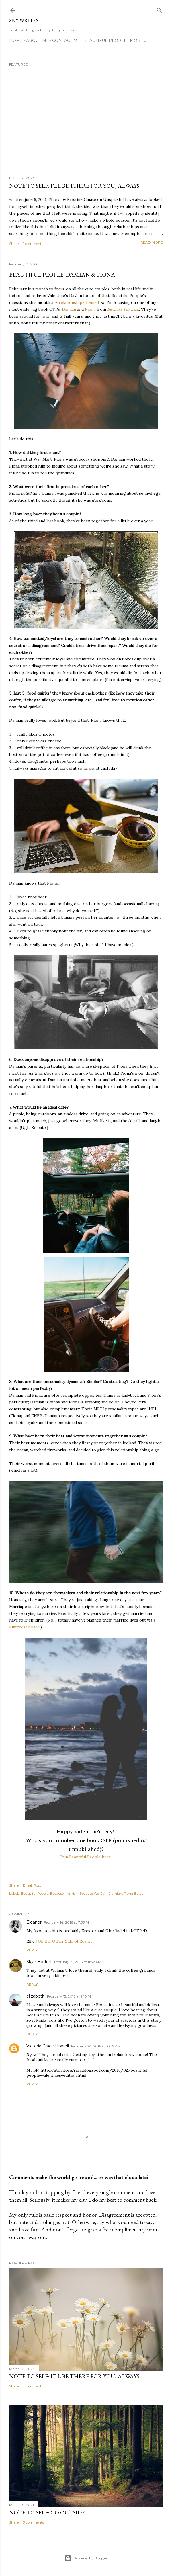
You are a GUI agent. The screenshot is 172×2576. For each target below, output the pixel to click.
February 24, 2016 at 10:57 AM (96, 2046)
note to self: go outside (47, 2512)
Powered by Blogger (86, 2558)
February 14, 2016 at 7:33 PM (67, 1922)
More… (138, 40)
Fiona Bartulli (135, 1893)
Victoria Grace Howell (47, 2046)
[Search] (159, 9)
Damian (69, 309)
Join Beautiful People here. (86, 1856)
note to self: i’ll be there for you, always (74, 185)
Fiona (90, 309)
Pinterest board (24, 1627)
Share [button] (14, 243)
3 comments (33, 2522)
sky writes (23, 20)
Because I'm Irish (123, 309)
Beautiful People (105, 40)
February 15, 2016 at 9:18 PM (70, 1996)
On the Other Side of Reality (65, 1941)
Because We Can (93, 1893)
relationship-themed (79, 302)
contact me (66, 40)
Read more (151, 242)
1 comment (32, 243)
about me (37, 40)
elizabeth (35, 1996)
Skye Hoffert (39, 1961)
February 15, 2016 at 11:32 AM (77, 1962)
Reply (32, 1950)
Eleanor (34, 1922)
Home (16, 40)
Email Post (32, 1885)
